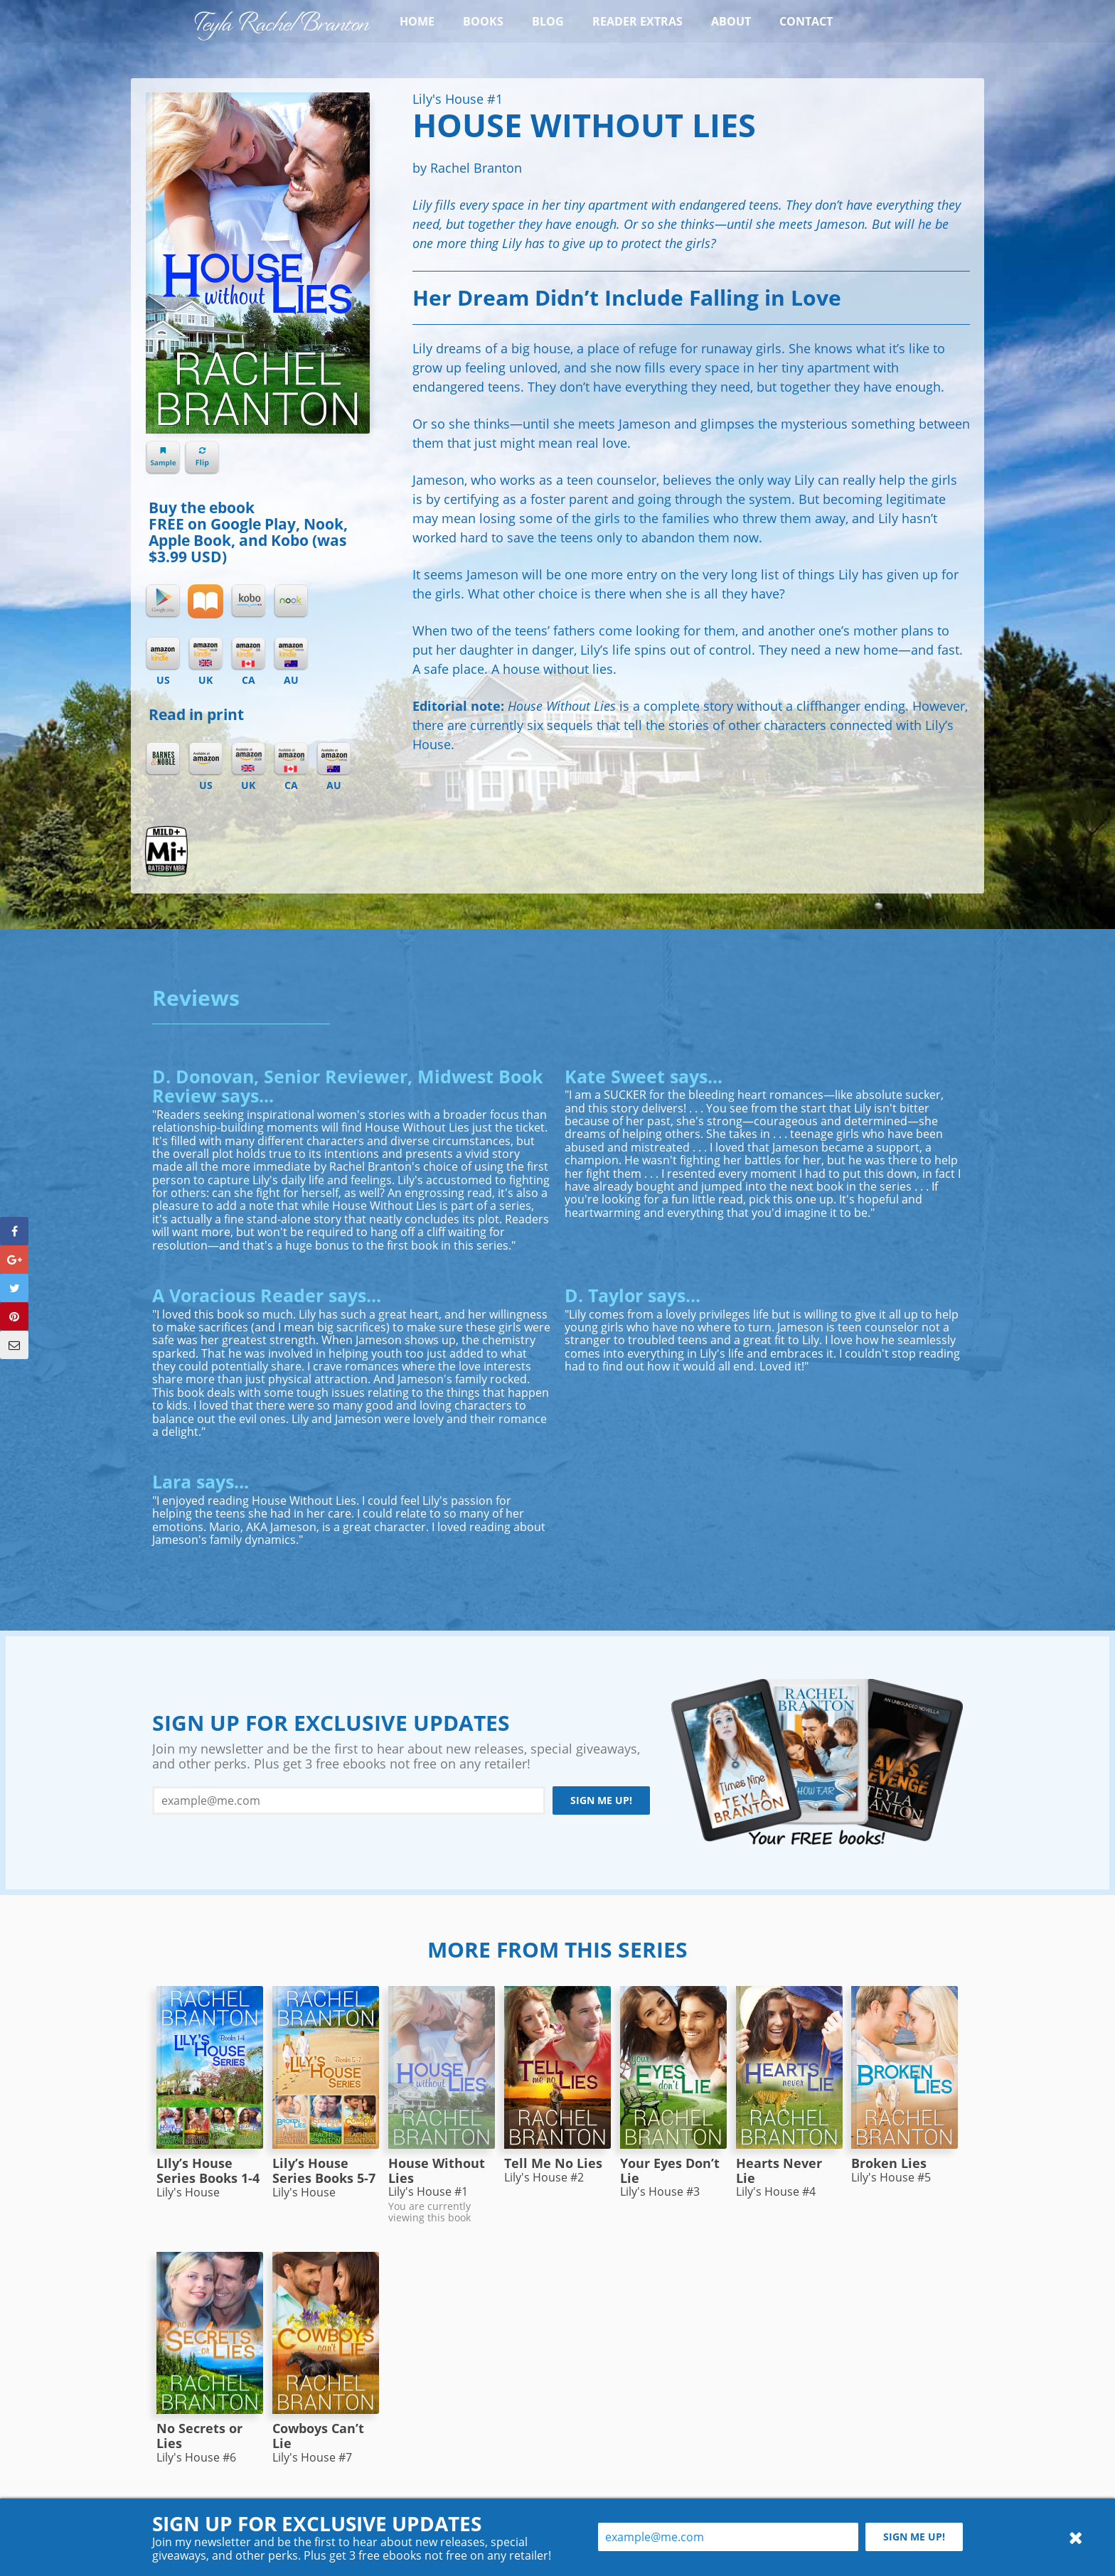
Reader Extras (637, 21)
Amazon (205, 759)
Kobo (248, 601)
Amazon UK (248, 759)
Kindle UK (205, 654)
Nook (291, 601)
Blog (548, 21)
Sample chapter (163, 458)
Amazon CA (291, 759)
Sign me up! (601, 1800)
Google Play (163, 601)
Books (483, 21)
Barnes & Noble (163, 759)
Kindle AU (291, 654)
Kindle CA (248, 654)
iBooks (205, 601)
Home (417, 21)
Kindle (163, 654)
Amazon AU (333, 759)
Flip (202, 458)
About (731, 21)
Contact (806, 21)
